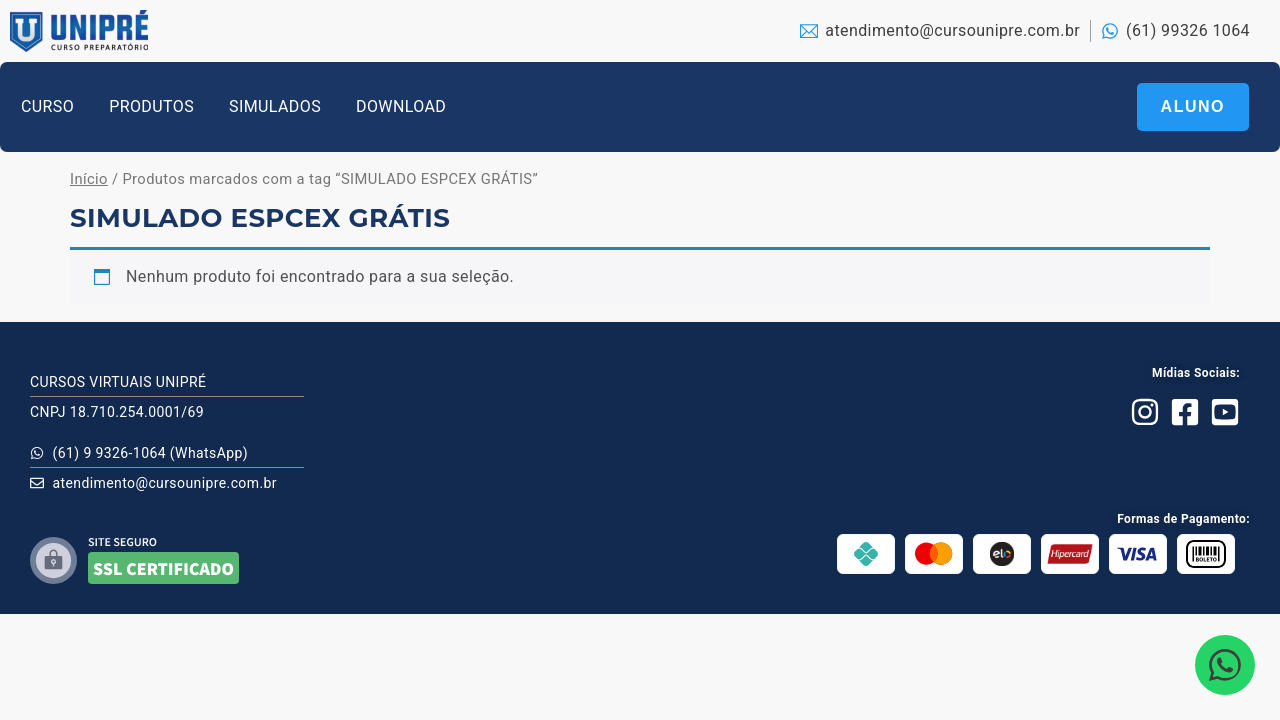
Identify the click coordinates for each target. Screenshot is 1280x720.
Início (89, 179)
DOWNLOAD (401, 106)
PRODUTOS (151, 106)
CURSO (47, 106)
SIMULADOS (275, 106)
